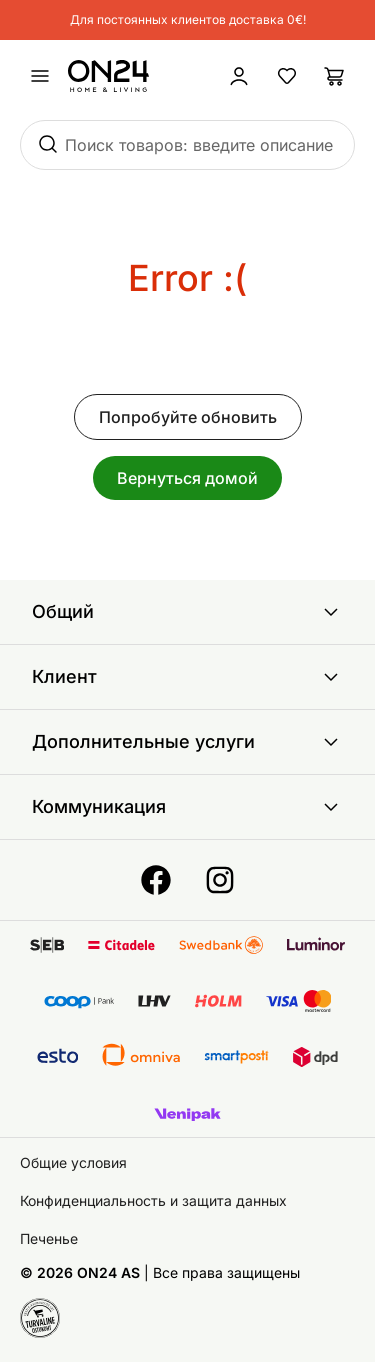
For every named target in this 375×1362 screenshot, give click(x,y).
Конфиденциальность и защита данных (153, 1200)
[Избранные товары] (287, 76)
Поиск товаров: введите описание (199, 145)
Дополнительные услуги (187, 742)
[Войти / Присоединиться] (239, 76)
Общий (187, 612)
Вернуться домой (187, 478)
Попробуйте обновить (188, 417)
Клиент (187, 677)
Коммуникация (187, 807)
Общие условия (73, 1162)
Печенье (49, 1238)
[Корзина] (335, 76)
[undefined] (40, 76)
